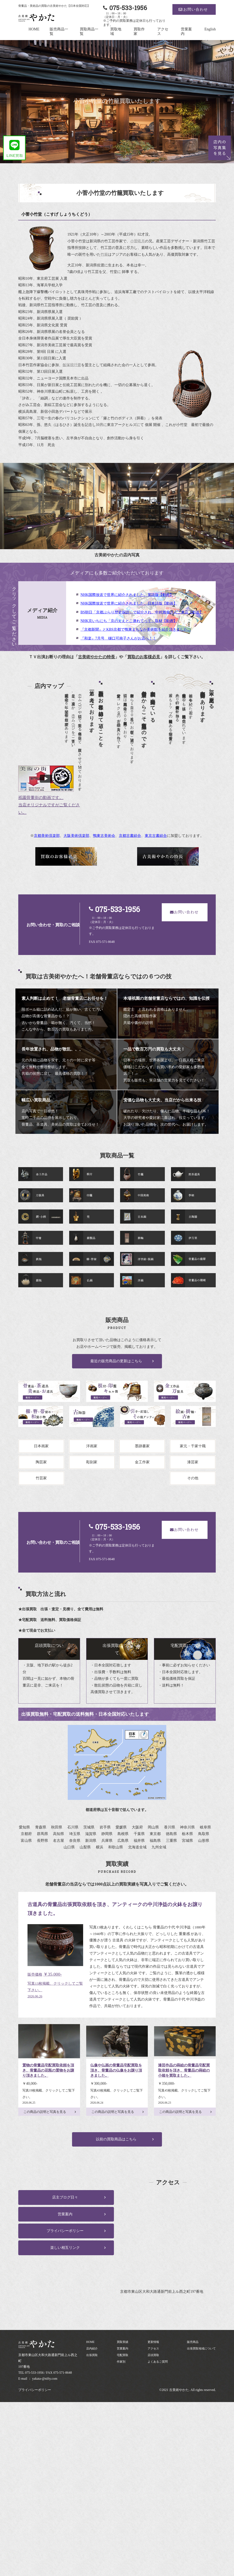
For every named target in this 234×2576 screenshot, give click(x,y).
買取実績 (122, 2328)
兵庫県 (106, 1825)
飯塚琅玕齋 (72, 365)
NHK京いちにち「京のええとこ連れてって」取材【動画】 (128, 621)
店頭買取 (153, 2341)
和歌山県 (115, 1832)
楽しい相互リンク (65, 2235)
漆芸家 (117, 1463)
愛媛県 (121, 1812)
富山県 (26, 1825)
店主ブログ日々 (65, 2184)
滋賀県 (90, 1819)
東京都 (155, 1819)
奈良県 (74, 1825)
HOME (34, 29)
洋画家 (77, 1447)
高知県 (58, 1819)
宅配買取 (122, 2341)
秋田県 (56, 1812)
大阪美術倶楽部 (76, 836)
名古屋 (58, 1825)
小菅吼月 (137, 241)
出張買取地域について (201, 2335)
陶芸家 (196, 1447)
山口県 (69, 1832)
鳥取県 (203, 1819)
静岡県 (106, 1819)
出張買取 (92, 2341)
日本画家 (37, 1447)
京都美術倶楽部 (47, 836)
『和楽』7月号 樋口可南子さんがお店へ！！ (118, 638)
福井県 (139, 1825)
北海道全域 (137, 1832)
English (210, 29)
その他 (196, 1463)
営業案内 (65, 2201)
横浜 (99, 1832)
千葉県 (139, 1819)
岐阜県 (205, 1812)
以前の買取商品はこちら (116, 2126)
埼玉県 (74, 1819)
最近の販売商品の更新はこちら (116, 1361)
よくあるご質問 (158, 2348)
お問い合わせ (195, 9)
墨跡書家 (117, 1447)
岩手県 (105, 1812)
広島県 (122, 1825)
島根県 (122, 1819)
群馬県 (42, 1819)
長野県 (42, 1825)
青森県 (40, 1812)
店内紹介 (92, 2335)
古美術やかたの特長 (96, 657)
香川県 (169, 1812)
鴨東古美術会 (104, 836)
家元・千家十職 (157, 1447)
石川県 (72, 1812)
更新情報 (153, 2328)
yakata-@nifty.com (44, 2365)
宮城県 (187, 1825)
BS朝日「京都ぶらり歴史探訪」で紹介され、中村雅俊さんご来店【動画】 (141, 612)
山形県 (203, 1825)
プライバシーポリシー (65, 2218)
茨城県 (88, 1812)
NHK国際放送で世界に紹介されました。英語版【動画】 (126, 595)
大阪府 (137, 1812)
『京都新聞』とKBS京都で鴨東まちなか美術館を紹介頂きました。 (135, 629)
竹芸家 (156, 1463)
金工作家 (77, 1463)
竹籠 (104, 254)
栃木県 (187, 1819)
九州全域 (158, 1832)
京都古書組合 (130, 836)
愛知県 (24, 1812)
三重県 (171, 1825)
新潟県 (90, 1825)
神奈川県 (187, 1812)
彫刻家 (37, 1463)
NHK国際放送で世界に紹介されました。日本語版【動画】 (128, 603)
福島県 (155, 1825)
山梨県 (85, 1832)
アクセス (153, 2335)
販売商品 (192, 2328)
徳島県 (171, 1819)
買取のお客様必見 (143, 657)
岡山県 (153, 1812)
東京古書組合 (156, 836)
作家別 (121, 2348)
